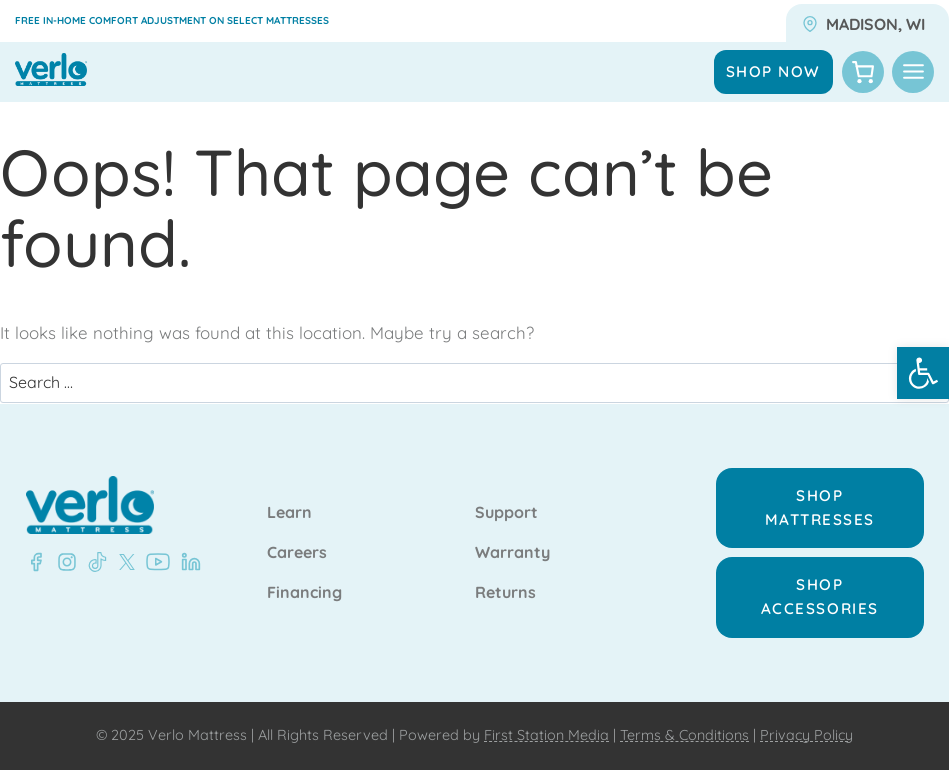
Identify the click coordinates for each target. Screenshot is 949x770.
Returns (505, 593)
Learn (289, 513)
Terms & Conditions (684, 735)
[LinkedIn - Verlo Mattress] (63, 562)
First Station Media (546, 735)
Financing (304, 593)
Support (506, 513)
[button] (923, 373)
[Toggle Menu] (913, 72)
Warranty (512, 553)
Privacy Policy (806, 735)
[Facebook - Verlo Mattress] (36, 562)
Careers (297, 553)
